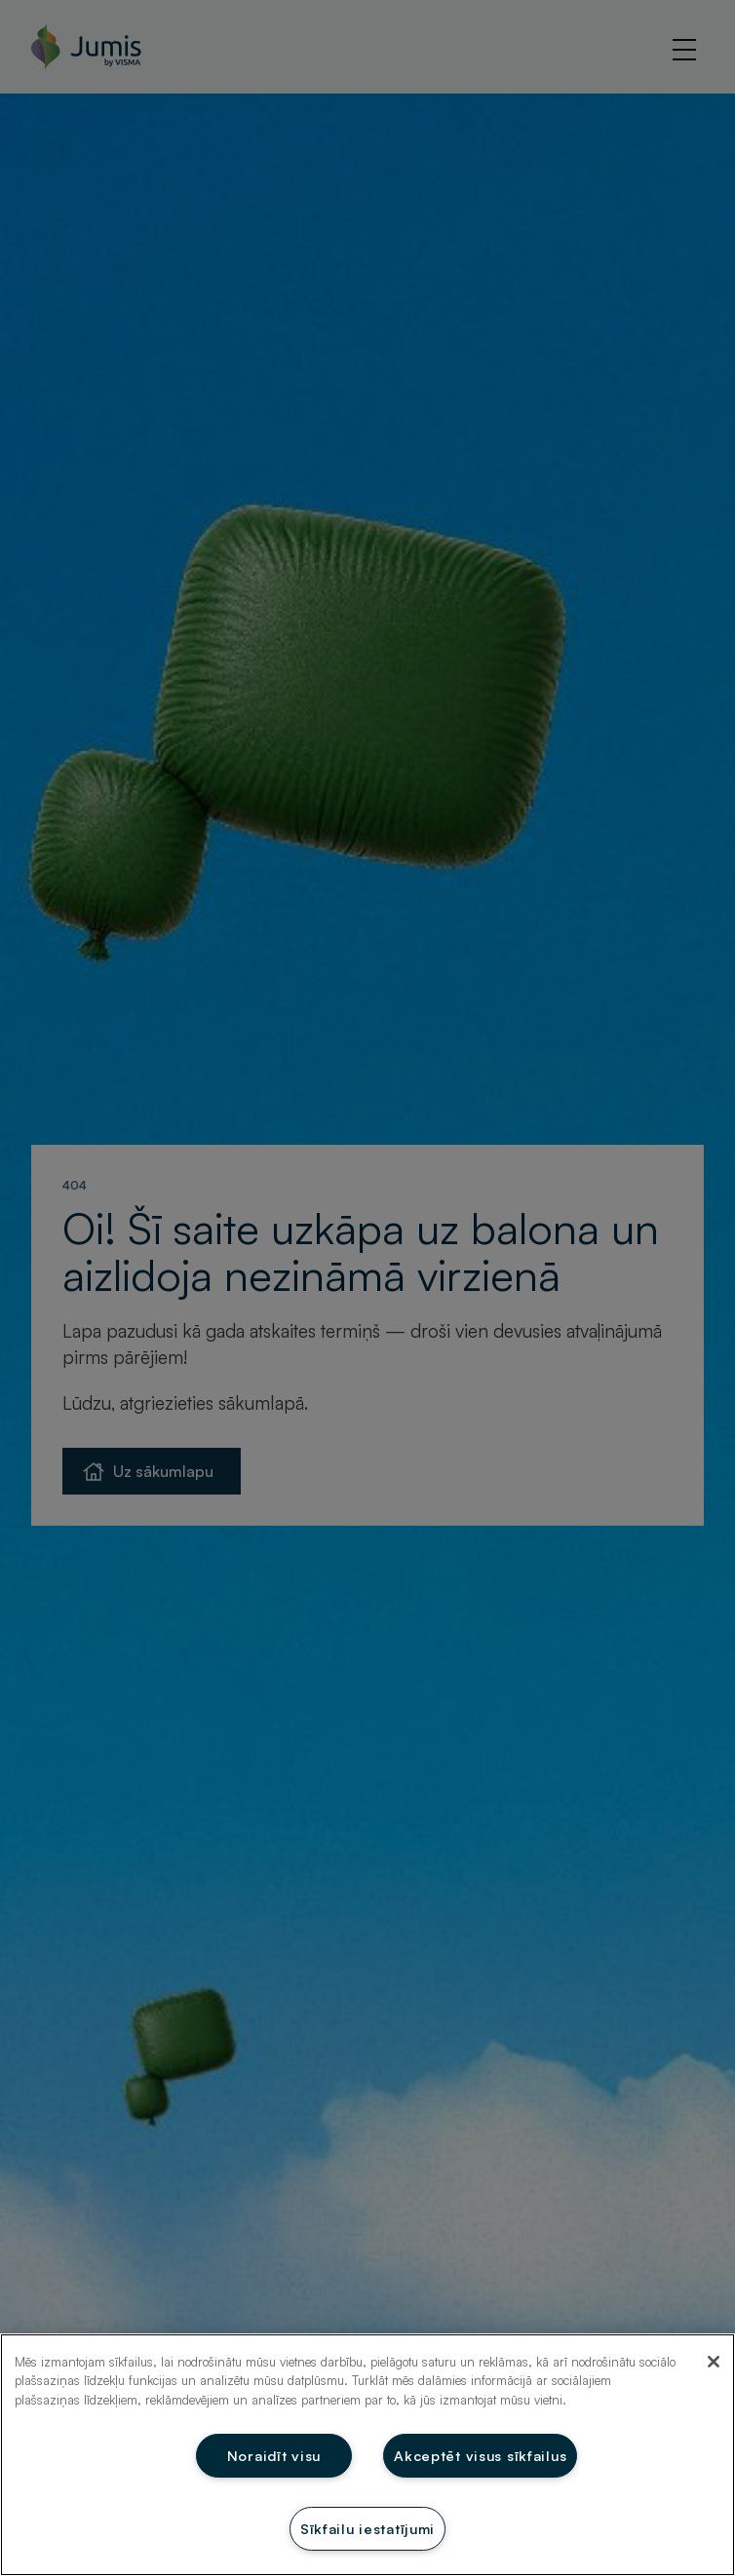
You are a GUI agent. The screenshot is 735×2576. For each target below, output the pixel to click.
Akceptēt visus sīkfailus (480, 2455)
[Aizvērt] (713, 2361)
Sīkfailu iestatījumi (367, 2528)
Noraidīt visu (274, 2455)
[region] (367, 2454)
